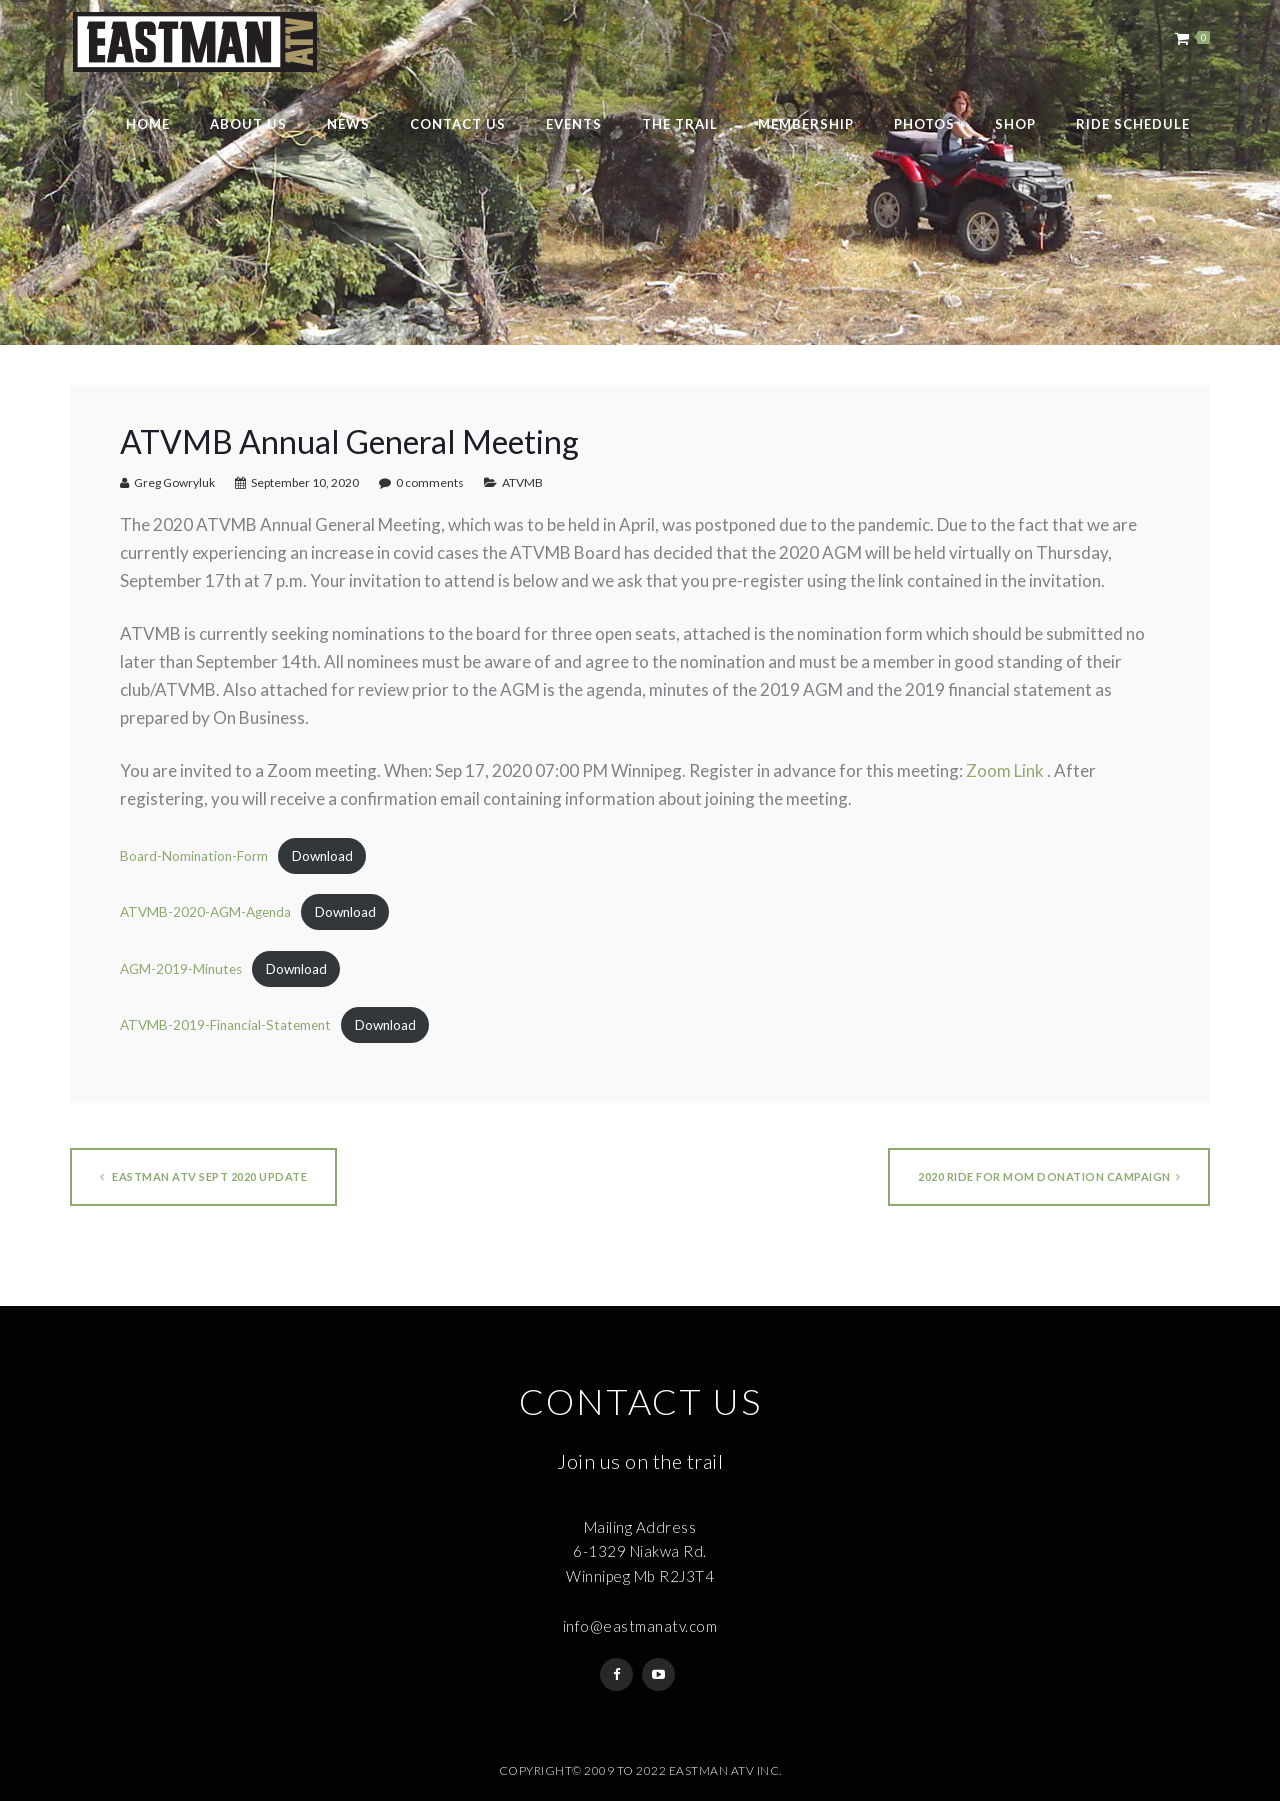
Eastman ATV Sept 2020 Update (203, 1176)
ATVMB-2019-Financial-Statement (225, 1025)
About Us (248, 124)
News (348, 124)
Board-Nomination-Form (194, 856)
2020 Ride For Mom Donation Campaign (1049, 1176)
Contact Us (458, 124)
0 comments (430, 482)
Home (148, 124)
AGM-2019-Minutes (181, 969)
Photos (924, 124)
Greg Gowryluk (174, 482)
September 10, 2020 (305, 482)
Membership (806, 124)
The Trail (680, 124)
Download (322, 856)
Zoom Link (1005, 770)
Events (574, 124)
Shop (1015, 124)
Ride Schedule (1133, 124)
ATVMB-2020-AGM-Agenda (205, 912)
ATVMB (522, 482)
